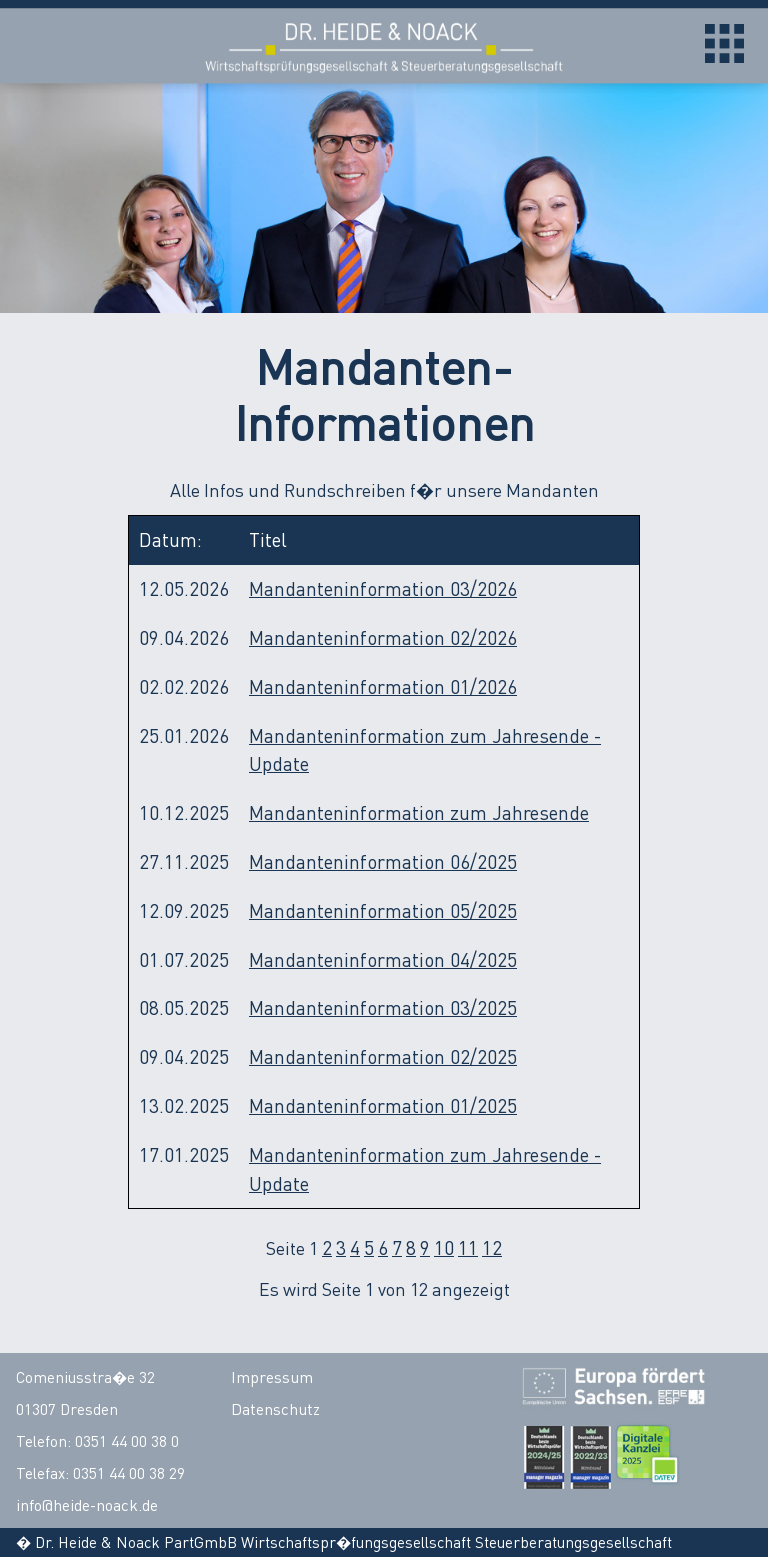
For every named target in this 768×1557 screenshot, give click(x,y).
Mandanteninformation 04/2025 (383, 959)
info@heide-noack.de (87, 1505)
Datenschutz (275, 1409)
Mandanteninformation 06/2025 (383, 861)
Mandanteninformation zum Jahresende (419, 812)
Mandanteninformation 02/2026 (383, 637)
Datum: (170, 539)
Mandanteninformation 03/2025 (383, 1007)
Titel (268, 539)
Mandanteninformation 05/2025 (383, 910)
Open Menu (724, 43)
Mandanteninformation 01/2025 (383, 1105)
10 (444, 1247)
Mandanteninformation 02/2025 (383, 1056)
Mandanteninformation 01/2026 (383, 686)
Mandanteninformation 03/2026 (383, 588)
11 (468, 1247)
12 (492, 1247)
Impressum (272, 1377)
